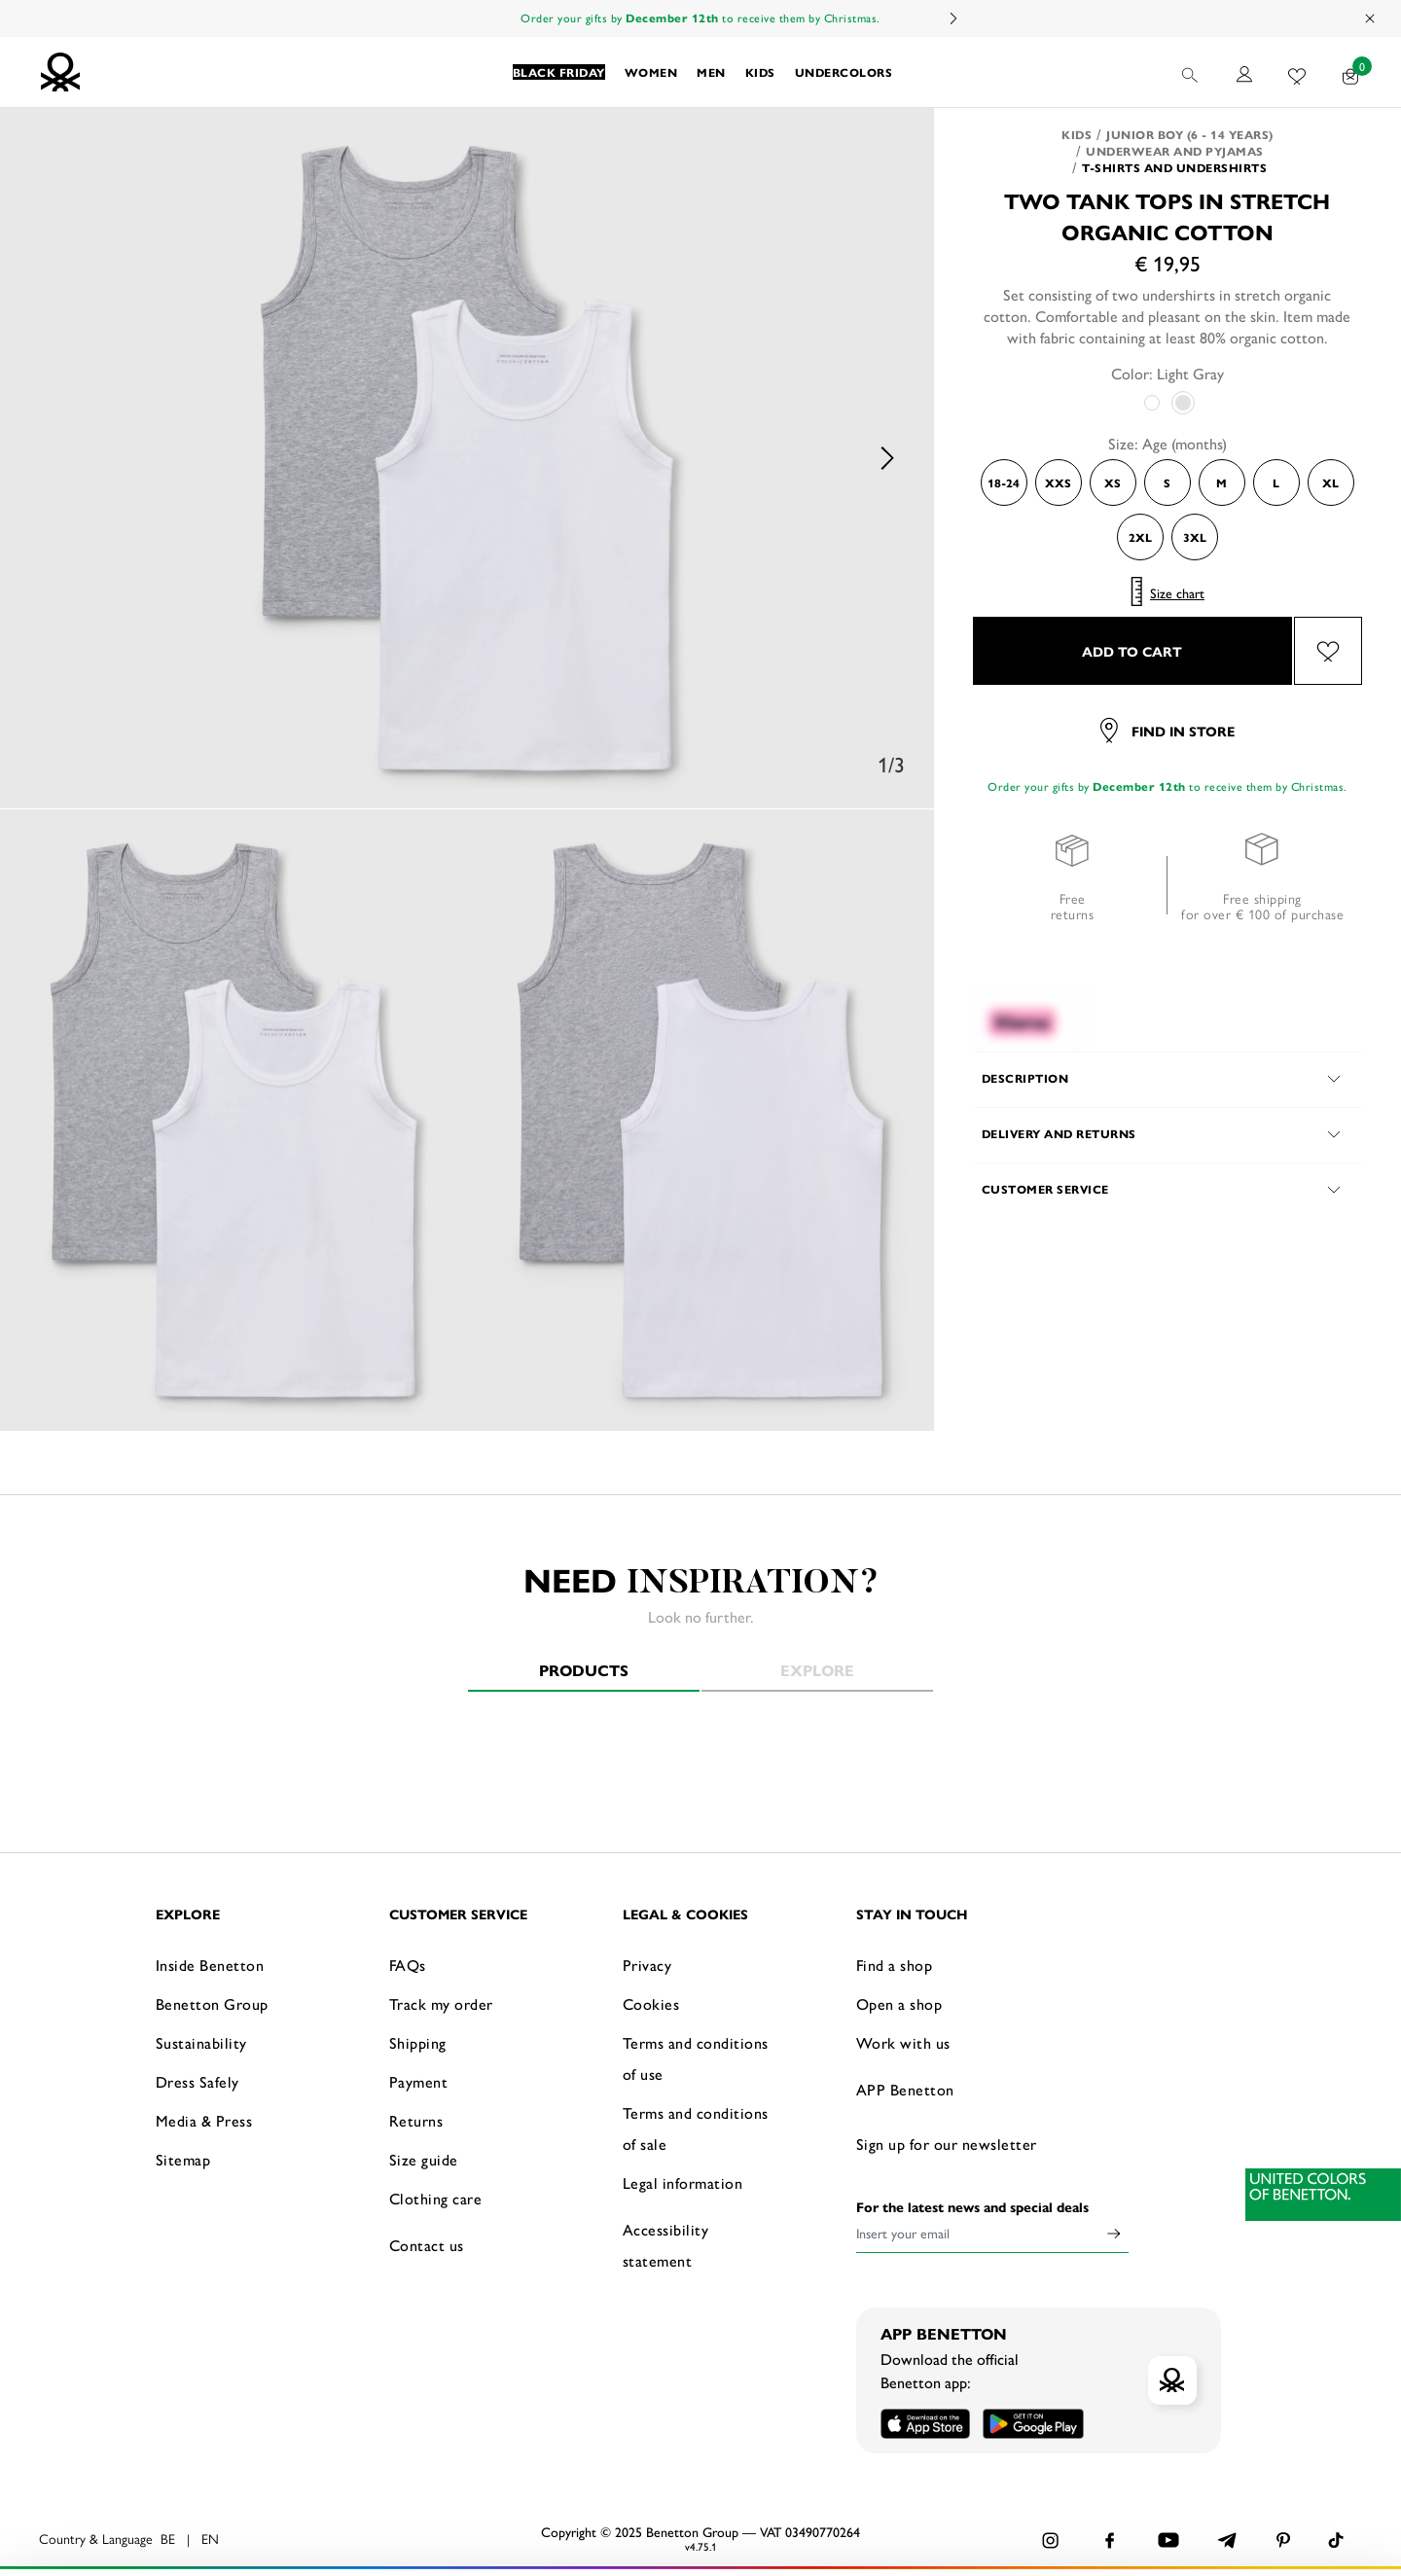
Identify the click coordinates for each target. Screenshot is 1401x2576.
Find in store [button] (1167, 730)
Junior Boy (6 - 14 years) (1190, 134)
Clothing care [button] (436, 2198)
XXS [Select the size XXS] (1058, 482)
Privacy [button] (647, 1964)
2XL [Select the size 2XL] (1140, 537)
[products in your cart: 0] (1351, 72)
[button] (559, 72)
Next (952, 18)
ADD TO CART (1132, 651)
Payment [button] (419, 2081)
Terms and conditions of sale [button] (696, 2128)
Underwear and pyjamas (1175, 151)
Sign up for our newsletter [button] (946, 2143)
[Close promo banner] (1370, 18)
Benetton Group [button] (212, 2003)
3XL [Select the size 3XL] (1194, 537)
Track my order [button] (441, 2003)
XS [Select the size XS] (1112, 482)
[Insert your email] (977, 2232)
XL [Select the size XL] (1330, 482)
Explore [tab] (817, 1670)
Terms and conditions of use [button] (696, 2058)
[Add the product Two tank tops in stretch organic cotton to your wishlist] (1328, 651)
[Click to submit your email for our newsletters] (1114, 2232)
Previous (48, 458)
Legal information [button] (683, 2182)
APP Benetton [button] (905, 2089)
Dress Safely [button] (197, 2081)
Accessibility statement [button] (666, 2245)
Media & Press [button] (204, 2120)
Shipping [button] (418, 2042)
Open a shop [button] (899, 2003)
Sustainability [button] (201, 2042)
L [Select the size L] (1276, 482)
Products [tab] (584, 1670)
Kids (1076, 134)
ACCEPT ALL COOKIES (1167, 2482)
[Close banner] (1371, 2468)
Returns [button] (416, 2120)
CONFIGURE (1168, 2531)
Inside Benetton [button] (210, 1964)
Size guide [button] (423, 2159)
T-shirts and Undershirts (1174, 167)
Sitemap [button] (183, 2159)
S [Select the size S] (1167, 482)
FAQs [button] (407, 1964)
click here (279, 2535)
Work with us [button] (903, 2042)
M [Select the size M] (1221, 482)
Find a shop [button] (894, 1964)
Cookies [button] (651, 2003)
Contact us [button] (426, 2245)
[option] (467, 458)
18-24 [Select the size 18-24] (1004, 482)
